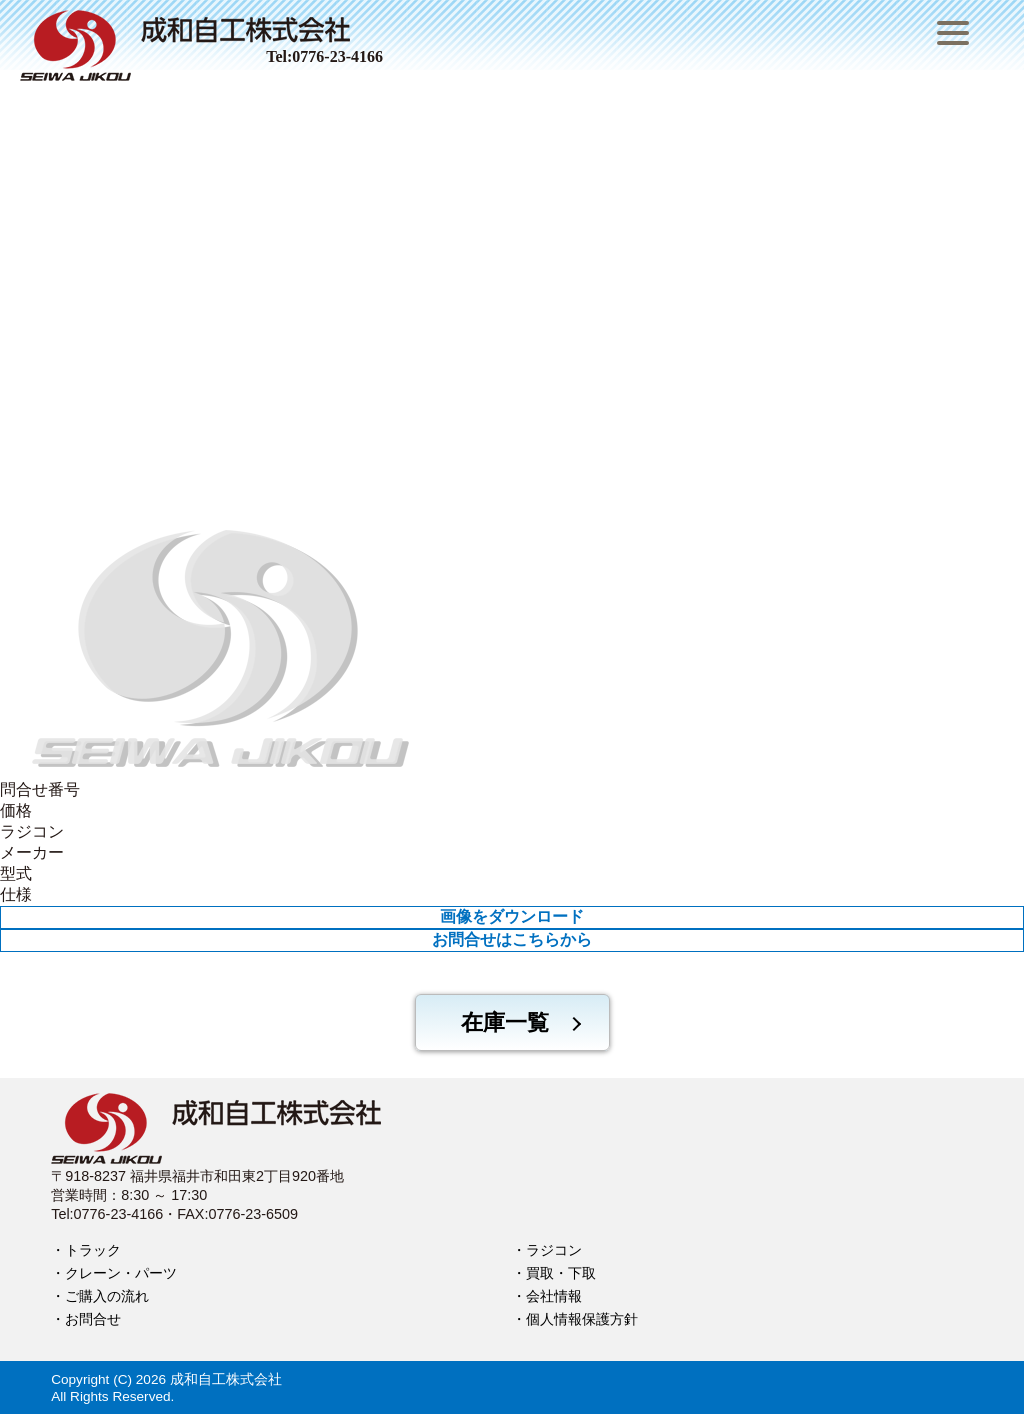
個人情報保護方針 (582, 1319)
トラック (93, 1250)
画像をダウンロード (512, 916)
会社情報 (554, 1296)
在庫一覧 (505, 1022)
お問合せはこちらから (512, 939)
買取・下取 (561, 1273)
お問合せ (93, 1319)
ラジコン (554, 1250)
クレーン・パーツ (121, 1273)
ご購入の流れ (107, 1296)
